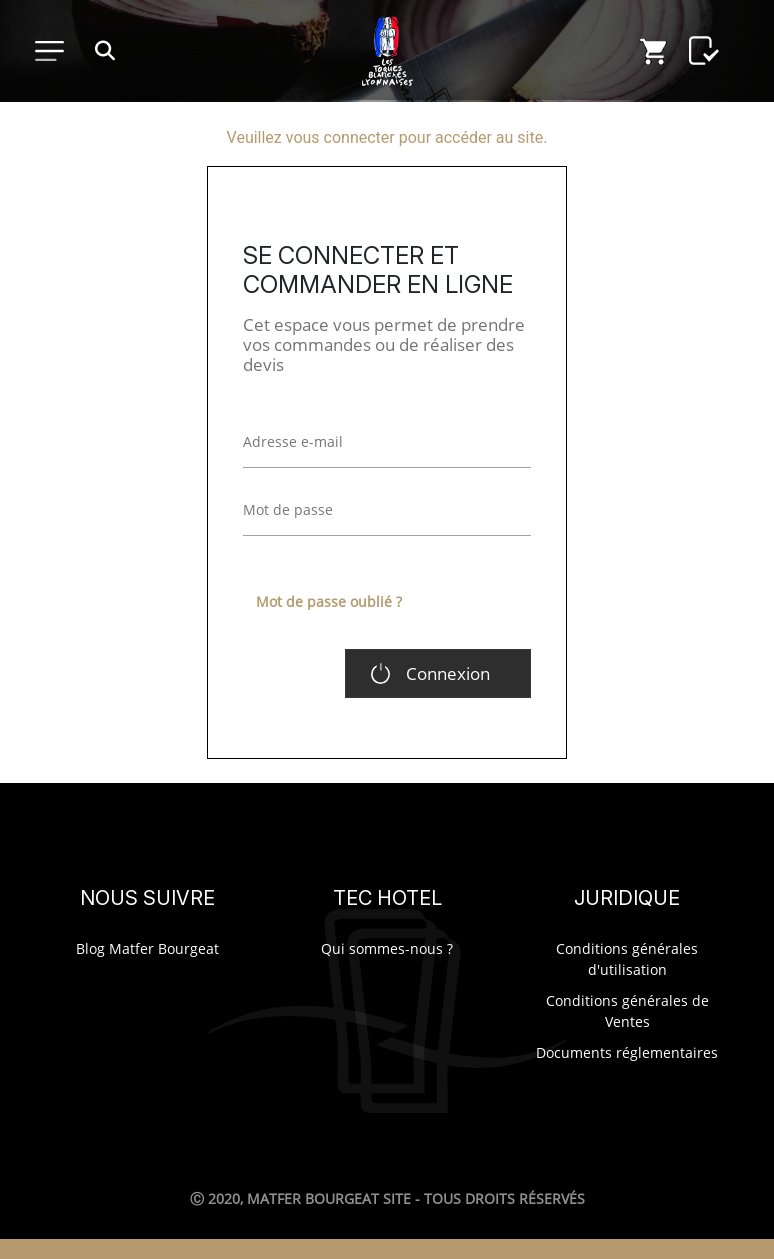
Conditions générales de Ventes (627, 1011)
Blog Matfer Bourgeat (147, 948)
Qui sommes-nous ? (387, 948)
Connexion (448, 673)
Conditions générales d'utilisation (627, 959)
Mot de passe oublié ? (329, 601)
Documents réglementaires (627, 1052)
